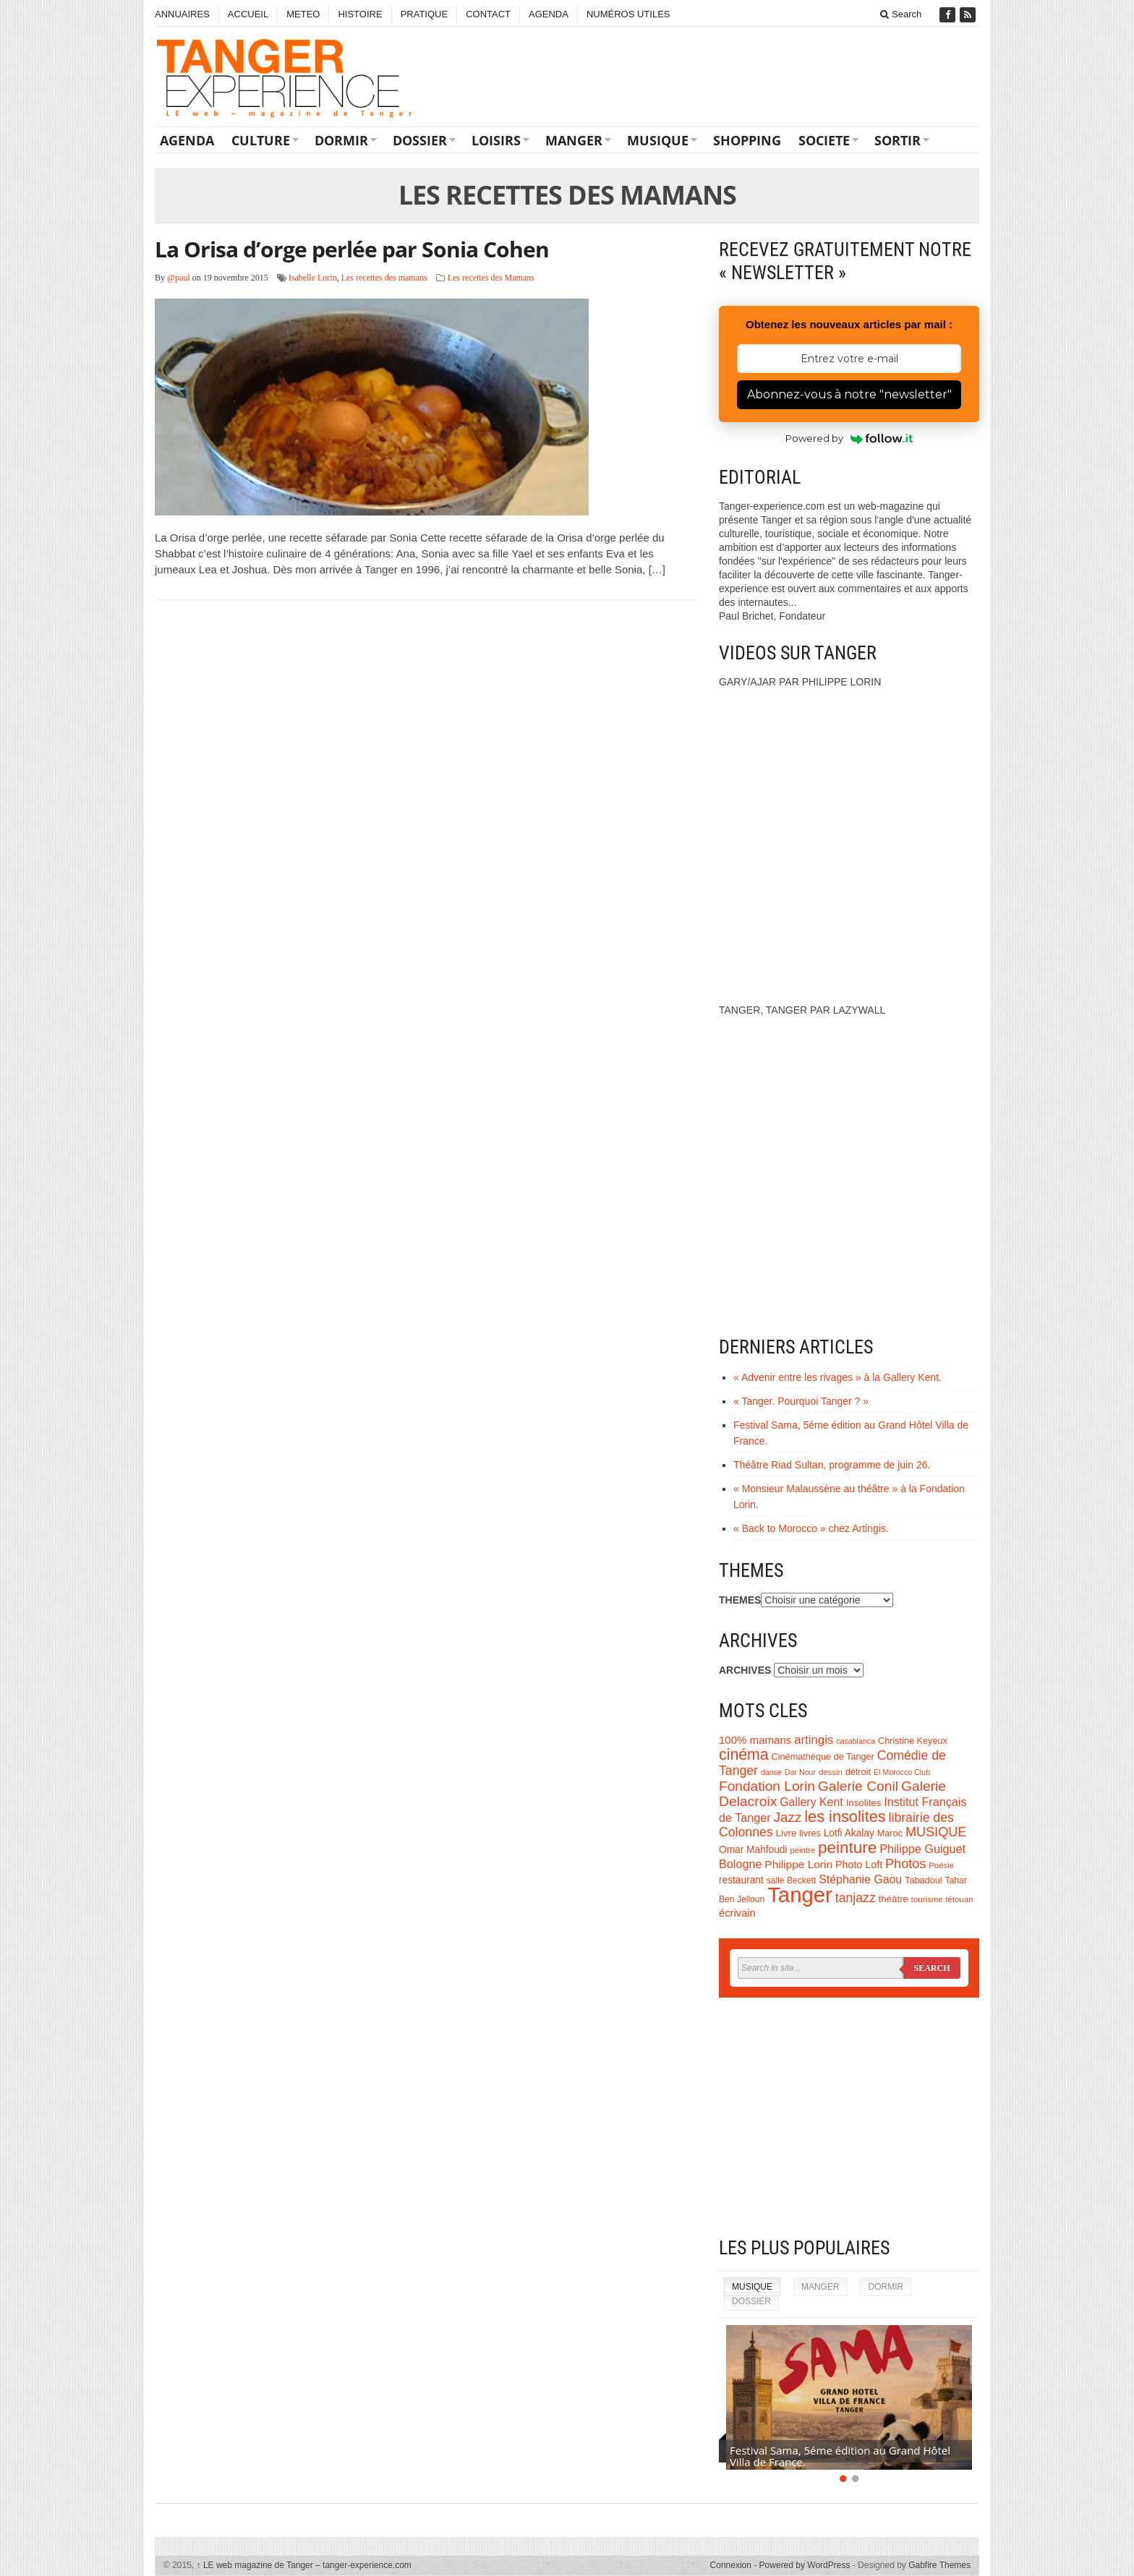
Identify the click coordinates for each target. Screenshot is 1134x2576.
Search (900, 14)
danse (771, 1772)
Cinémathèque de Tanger (823, 1757)
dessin (831, 1772)
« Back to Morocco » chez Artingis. (811, 1528)
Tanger (799, 1895)
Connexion (730, 2565)
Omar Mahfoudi (753, 1849)
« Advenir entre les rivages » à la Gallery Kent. (837, 1377)
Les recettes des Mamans (491, 278)
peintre (802, 1850)
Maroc (890, 1833)
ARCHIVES (745, 1670)
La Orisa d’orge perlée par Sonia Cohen (352, 249)
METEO (303, 14)
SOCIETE (824, 140)
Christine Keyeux (912, 1741)
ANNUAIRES (182, 14)
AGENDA (548, 14)
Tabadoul (923, 1880)
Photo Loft (858, 1864)
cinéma (744, 1754)
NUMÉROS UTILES (628, 14)
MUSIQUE (657, 140)
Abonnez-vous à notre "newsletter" (849, 394)
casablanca (855, 1741)
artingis (813, 1740)
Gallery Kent (811, 1802)
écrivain (737, 1913)
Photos (905, 1864)
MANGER (573, 140)
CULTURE (260, 140)
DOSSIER (420, 140)
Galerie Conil (858, 1786)
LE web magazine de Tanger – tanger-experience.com (304, 2565)
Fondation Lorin (767, 1786)
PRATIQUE (424, 14)
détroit (858, 1772)
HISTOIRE (360, 14)
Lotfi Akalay (849, 1833)
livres (810, 1833)
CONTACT (488, 14)
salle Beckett (792, 1880)
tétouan (959, 1899)
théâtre (893, 1899)
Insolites (864, 1802)
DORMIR (341, 140)
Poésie (941, 1865)
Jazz (788, 1817)
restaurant (741, 1880)
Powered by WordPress (804, 2565)
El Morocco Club (902, 1772)
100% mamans (755, 1740)
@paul (178, 278)
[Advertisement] (849, 2117)
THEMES (740, 1600)
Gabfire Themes (939, 2565)
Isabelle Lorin (313, 278)
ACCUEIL (248, 14)
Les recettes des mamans (384, 278)
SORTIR (897, 140)
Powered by (849, 438)
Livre (786, 1833)
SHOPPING (747, 140)
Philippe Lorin (798, 1864)
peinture (847, 1848)
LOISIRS (496, 140)
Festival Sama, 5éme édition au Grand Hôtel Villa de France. (840, 2456)
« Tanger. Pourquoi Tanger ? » (801, 1401)
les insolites (844, 1816)
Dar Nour (800, 1772)
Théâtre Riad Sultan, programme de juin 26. (831, 1465)
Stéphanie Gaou (860, 1879)
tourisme (927, 1899)
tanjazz (855, 1898)
